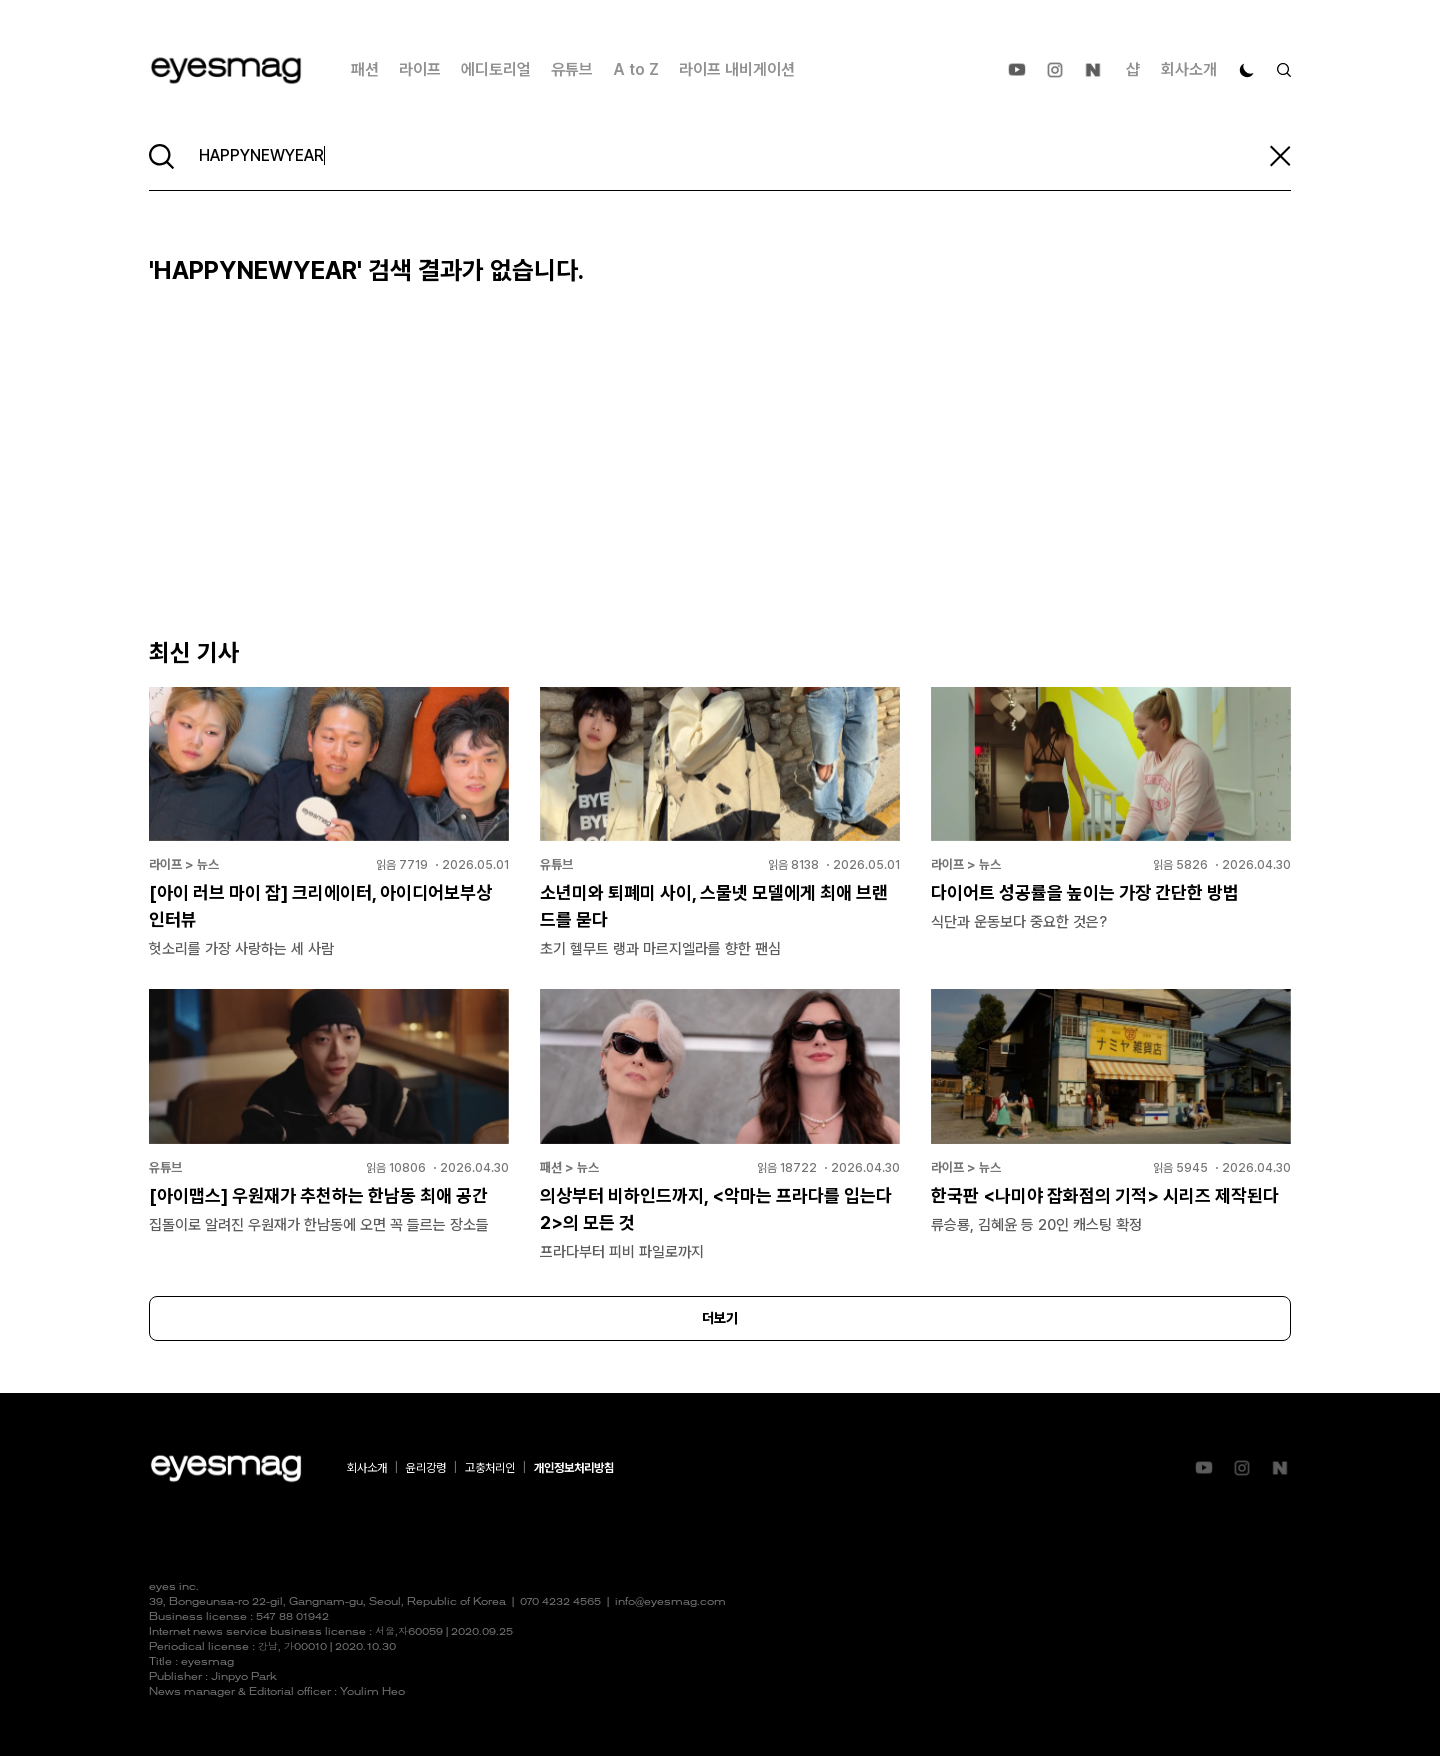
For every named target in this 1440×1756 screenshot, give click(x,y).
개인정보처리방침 (574, 1468)
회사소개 (1189, 69)
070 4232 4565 (560, 1602)
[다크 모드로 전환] (1247, 70)
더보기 (720, 1318)
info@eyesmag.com (670, 1602)
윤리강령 (426, 1468)
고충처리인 (490, 1468)
